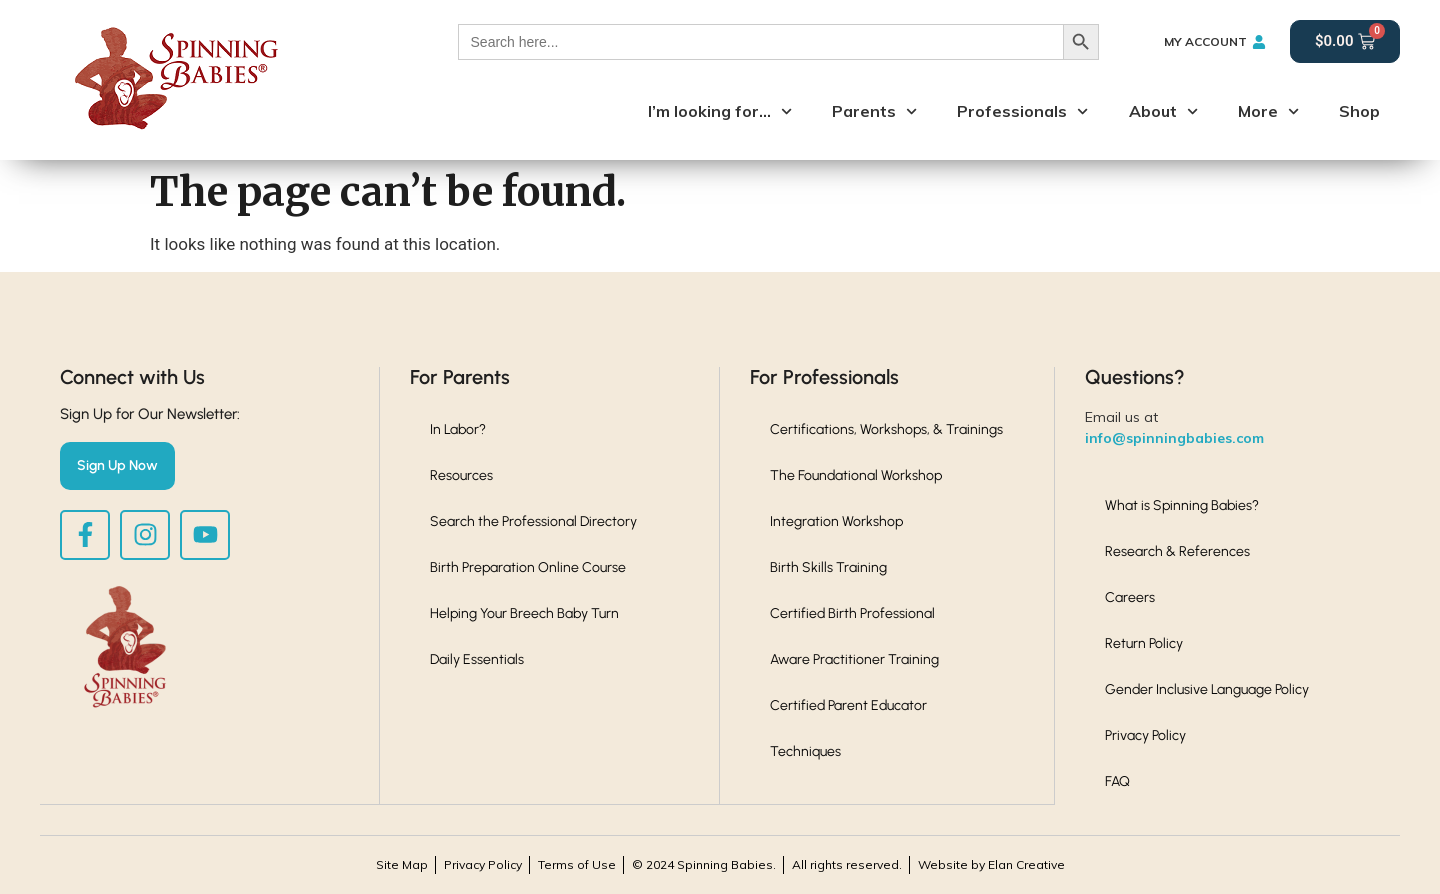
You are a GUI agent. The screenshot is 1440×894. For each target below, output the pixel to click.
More (1268, 111)
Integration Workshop (836, 521)
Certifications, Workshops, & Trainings (886, 429)
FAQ (1117, 781)
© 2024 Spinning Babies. (704, 864)
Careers (1130, 597)
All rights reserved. (847, 864)
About (1163, 111)
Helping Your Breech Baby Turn (524, 613)
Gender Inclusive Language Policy (1207, 689)
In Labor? (458, 429)
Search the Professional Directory (533, 521)
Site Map (402, 864)
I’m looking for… (720, 111)
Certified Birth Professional (852, 613)
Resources (461, 475)
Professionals (1022, 111)
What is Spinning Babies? (1182, 505)
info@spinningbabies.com (1174, 438)
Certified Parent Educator (848, 705)
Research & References (1177, 551)
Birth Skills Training (828, 567)
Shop (1359, 111)
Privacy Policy (1145, 735)
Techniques (805, 751)
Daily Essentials (477, 659)
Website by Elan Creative (991, 864)
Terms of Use (577, 864)
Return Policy (1144, 643)
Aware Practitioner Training (854, 659)
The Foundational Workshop (856, 475)
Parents (874, 111)
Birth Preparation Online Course (528, 567)
